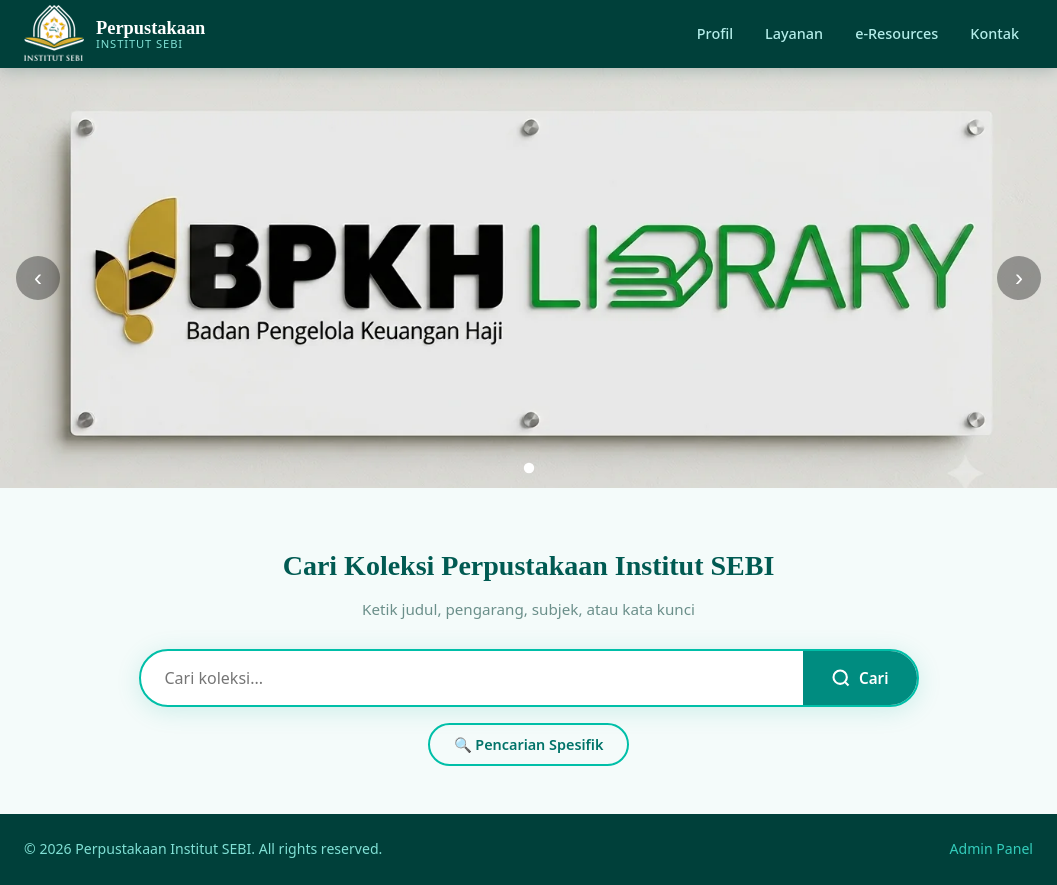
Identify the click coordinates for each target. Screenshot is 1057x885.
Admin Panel (992, 848)
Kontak (994, 33)
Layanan (794, 33)
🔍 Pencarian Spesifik (529, 744)
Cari (859, 678)
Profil (715, 33)
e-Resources (896, 33)
